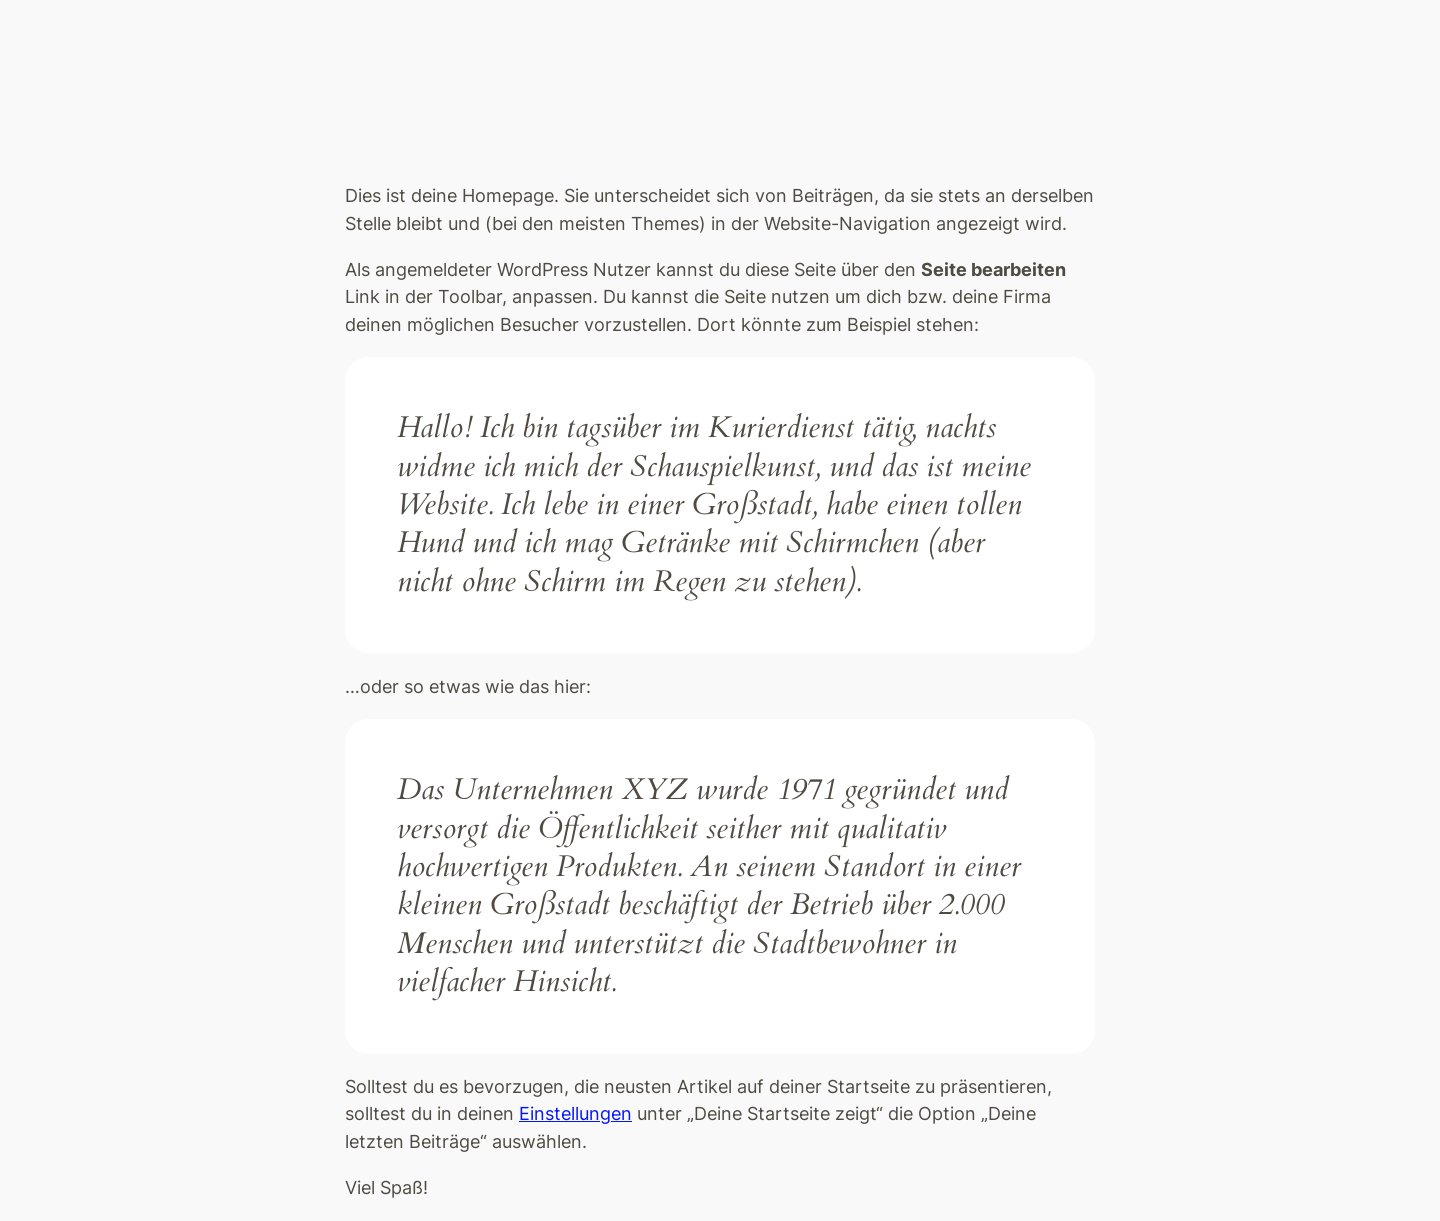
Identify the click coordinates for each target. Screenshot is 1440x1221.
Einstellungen (575, 1113)
